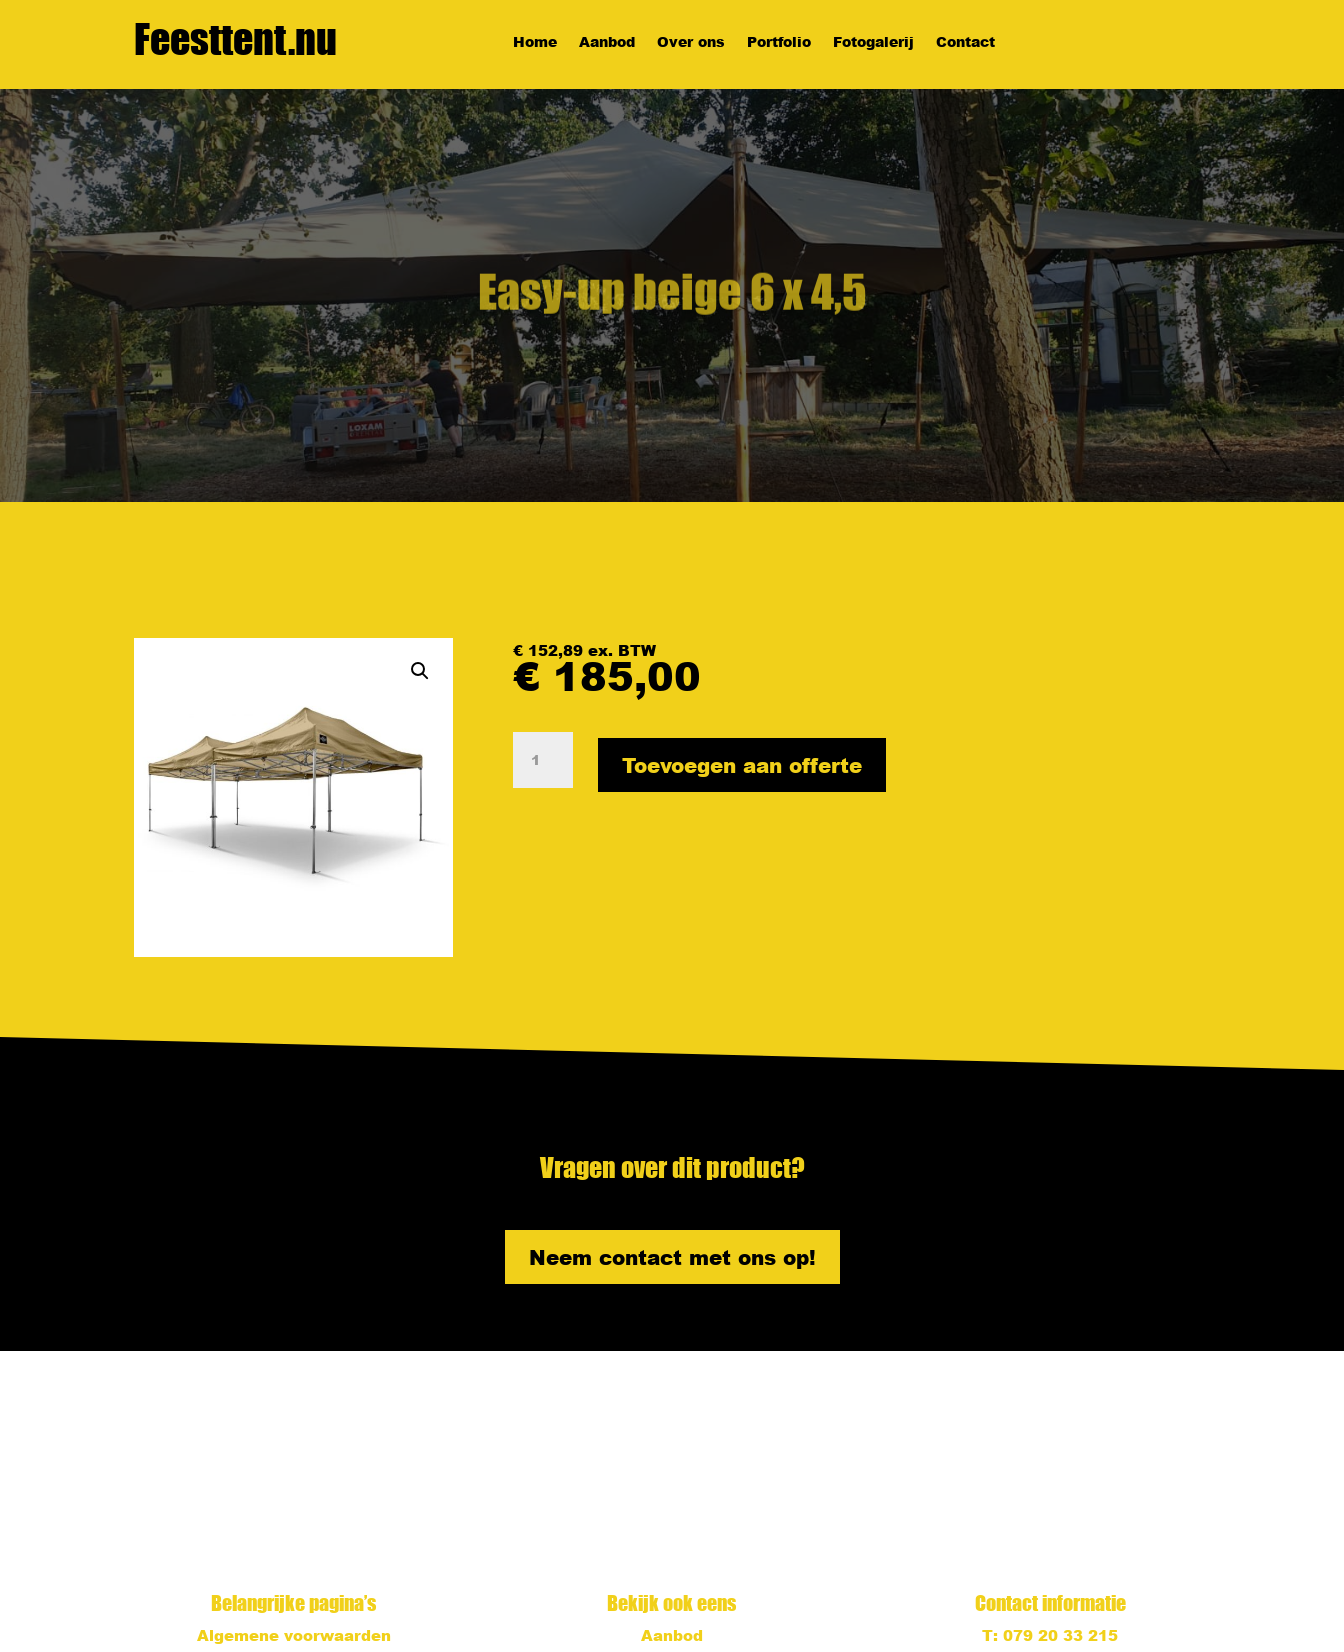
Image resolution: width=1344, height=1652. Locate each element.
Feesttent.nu (235, 39)
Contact (965, 43)
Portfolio (779, 43)
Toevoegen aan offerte (742, 765)
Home (535, 43)
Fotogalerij (873, 43)
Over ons (691, 43)
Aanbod (607, 43)
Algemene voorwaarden (294, 1635)
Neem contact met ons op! (672, 1257)
